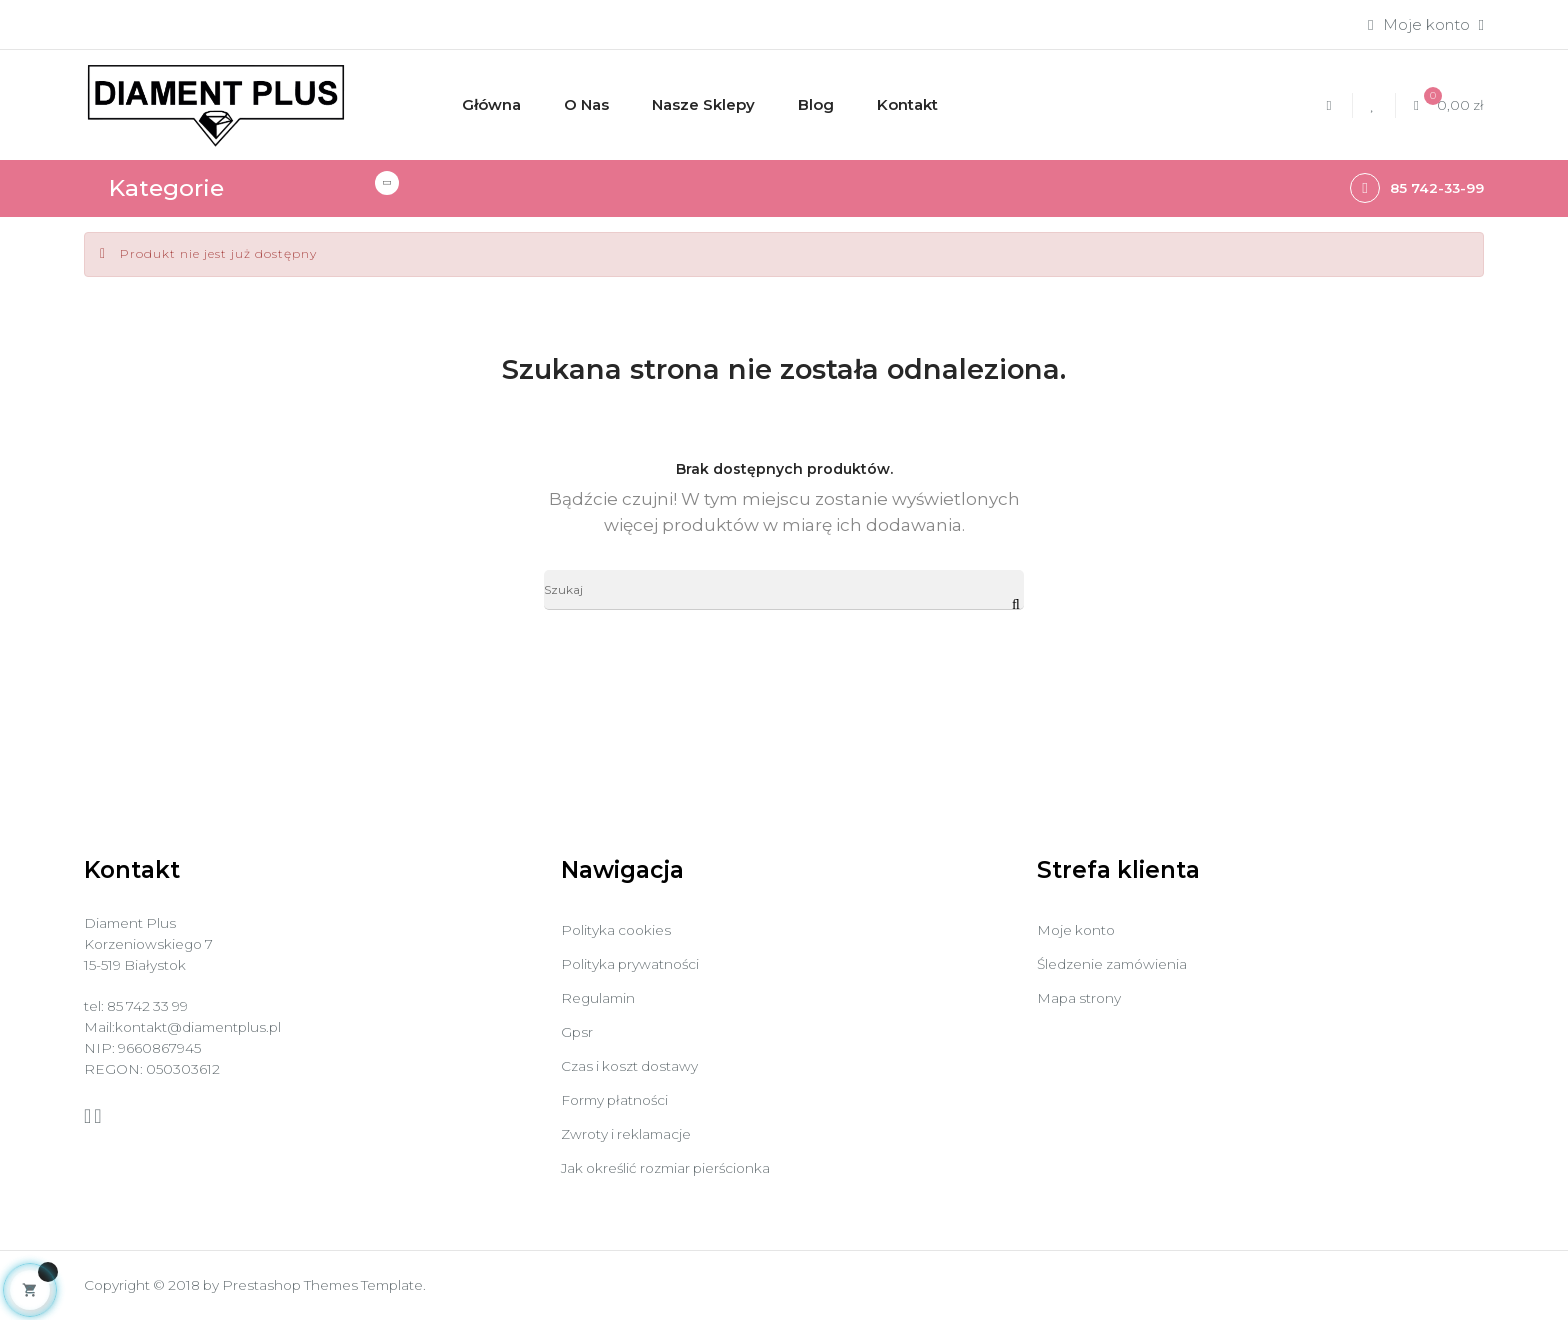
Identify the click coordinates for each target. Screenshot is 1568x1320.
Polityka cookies (621, 929)
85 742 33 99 (155, 1014)
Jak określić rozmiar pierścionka (677, 1167)
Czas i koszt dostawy (637, 1065)
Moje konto (1080, 929)
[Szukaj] (784, 593)
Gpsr (577, 1031)
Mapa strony (1083, 997)
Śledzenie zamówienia (1119, 963)
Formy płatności (620, 1099)
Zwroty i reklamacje (633, 1133)
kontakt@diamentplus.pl (207, 1037)
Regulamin (600, 997)
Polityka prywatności (636, 963)
